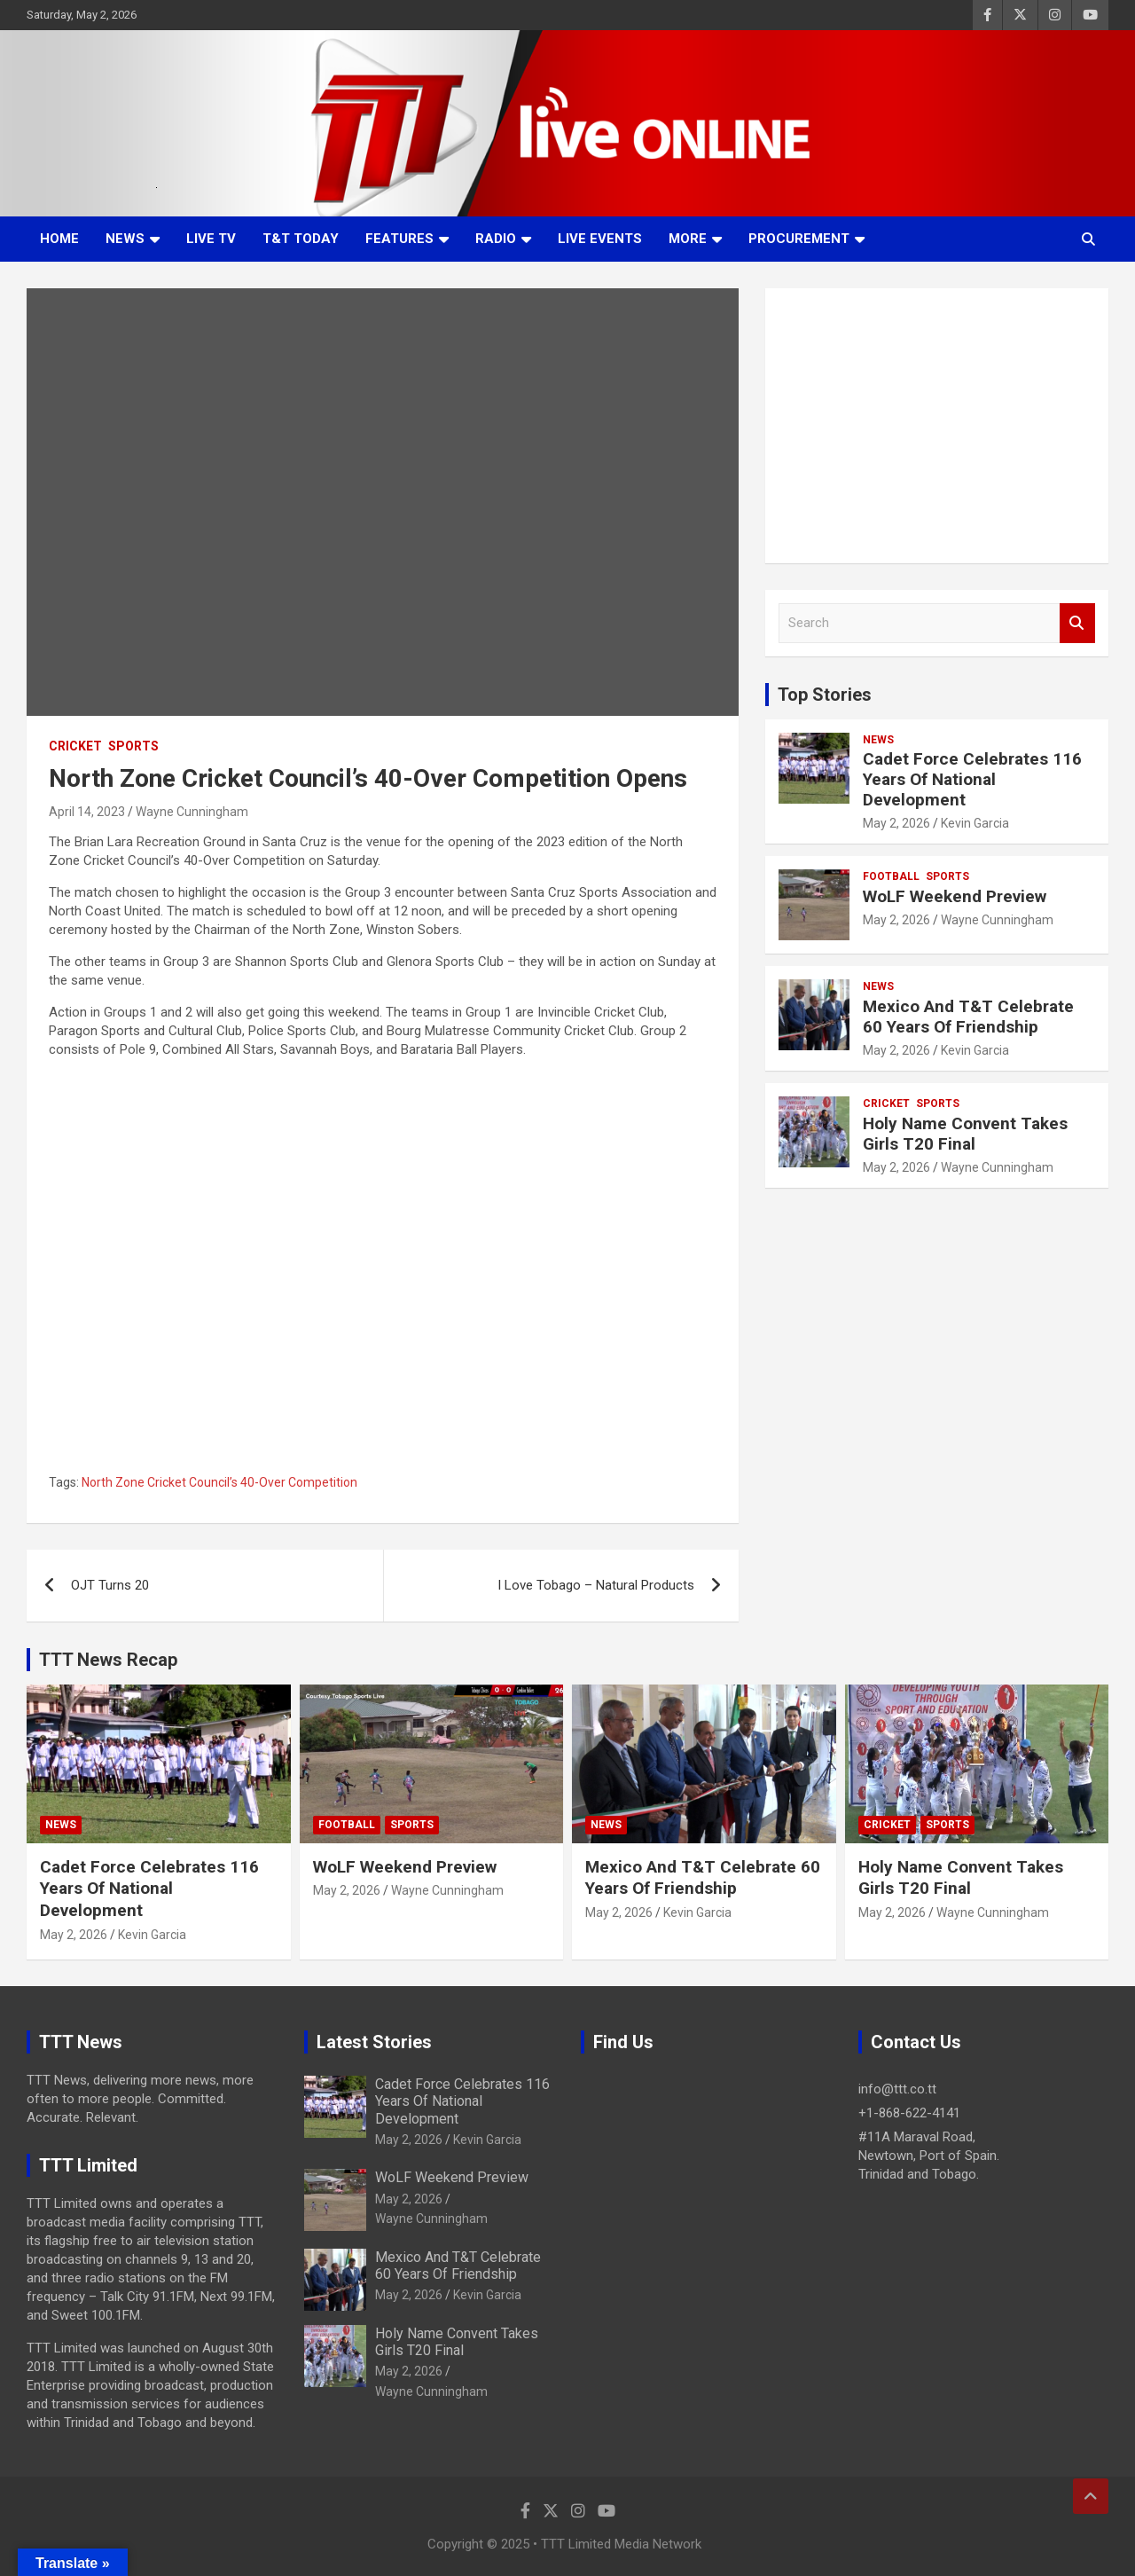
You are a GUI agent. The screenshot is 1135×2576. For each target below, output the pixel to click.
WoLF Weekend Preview (954, 896)
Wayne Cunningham (192, 812)
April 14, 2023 (87, 812)
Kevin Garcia (975, 823)
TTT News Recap (108, 1659)
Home (59, 239)
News (125, 239)
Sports (133, 746)
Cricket (75, 746)
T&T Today (300, 239)
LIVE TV (211, 239)
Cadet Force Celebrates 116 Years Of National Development (972, 779)
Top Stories (825, 694)
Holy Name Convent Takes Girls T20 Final (965, 1133)
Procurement (798, 239)
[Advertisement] (937, 426)
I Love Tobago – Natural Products (595, 1585)
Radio (495, 239)
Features (399, 239)
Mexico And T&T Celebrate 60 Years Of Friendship (968, 1016)
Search (1077, 623)
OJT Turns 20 (110, 1585)
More (688, 239)
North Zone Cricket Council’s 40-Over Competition (219, 1482)
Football (891, 876)
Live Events (600, 239)
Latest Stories (374, 2042)
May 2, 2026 (896, 823)
